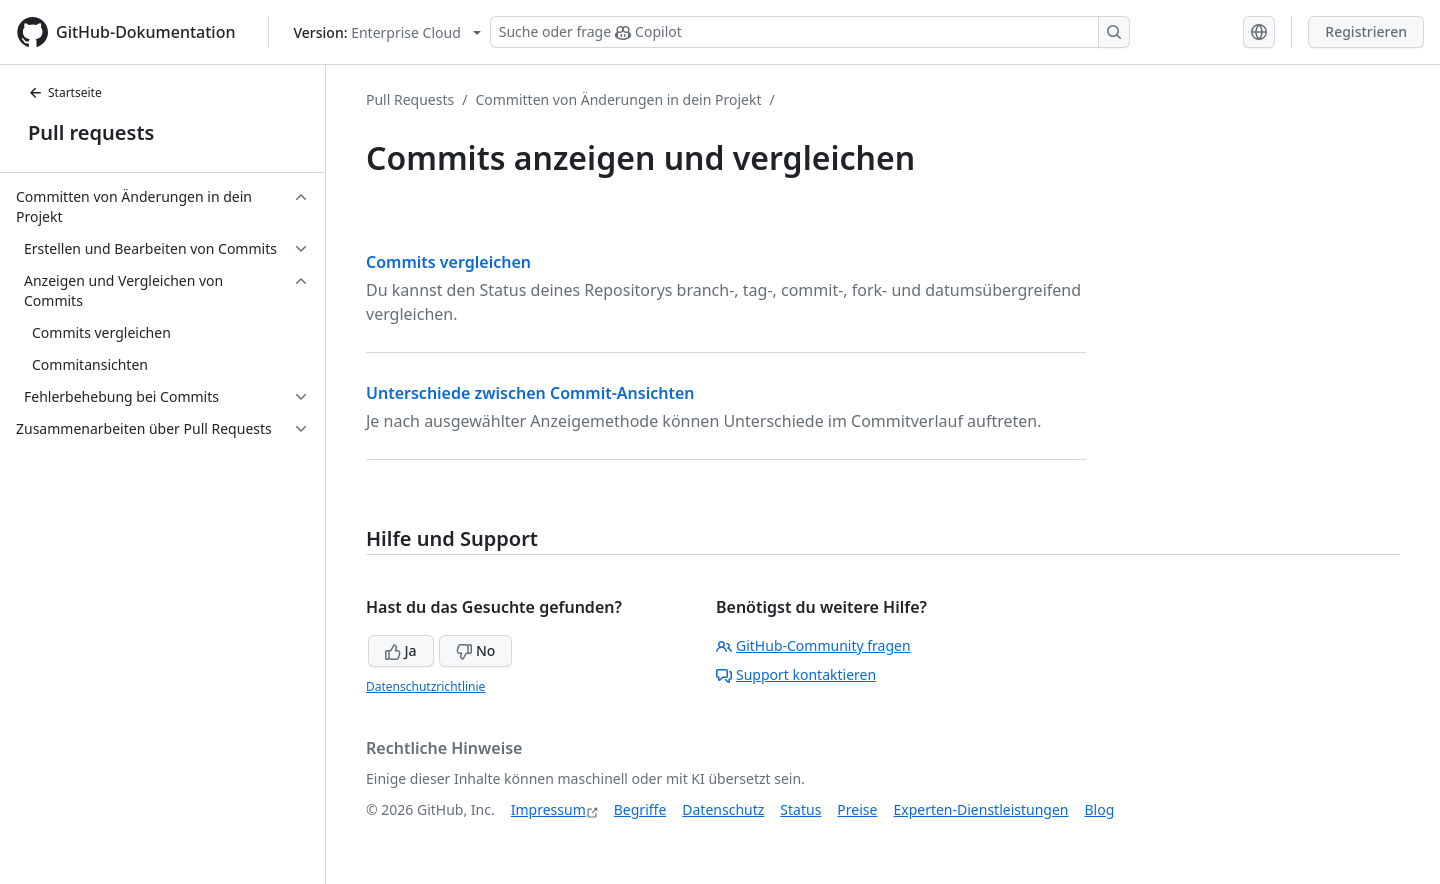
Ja (401, 650)
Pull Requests (410, 99)
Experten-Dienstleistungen (980, 809)
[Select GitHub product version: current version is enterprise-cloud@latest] (387, 32)
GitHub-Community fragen (813, 645)
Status (800, 809)
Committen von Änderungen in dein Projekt (618, 99)
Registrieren (1366, 31)
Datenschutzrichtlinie (425, 686)
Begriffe (640, 809)
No (475, 650)
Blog (1100, 809)
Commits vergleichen (448, 262)
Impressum (548, 809)
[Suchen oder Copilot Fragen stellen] (810, 32)
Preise (857, 809)
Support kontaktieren (796, 674)
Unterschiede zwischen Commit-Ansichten (530, 393)
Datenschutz (723, 809)
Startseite (65, 92)
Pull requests (91, 132)
